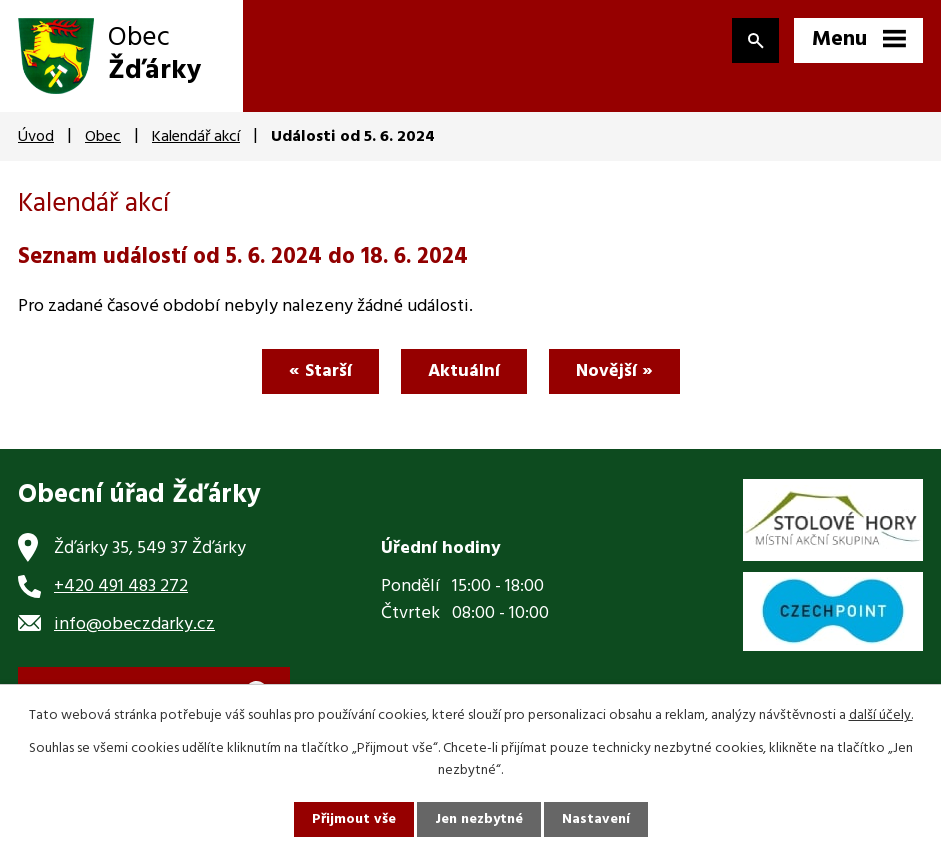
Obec (103, 137)
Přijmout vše (354, 819)
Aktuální (464, 371)
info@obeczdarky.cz (134, 624)
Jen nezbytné (479, 819)
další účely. (881, 715)
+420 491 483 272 (121, 586)
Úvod (36, 137)
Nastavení (596, 819)
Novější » (614, 371)
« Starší (320, 371)
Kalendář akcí (196, 137)
